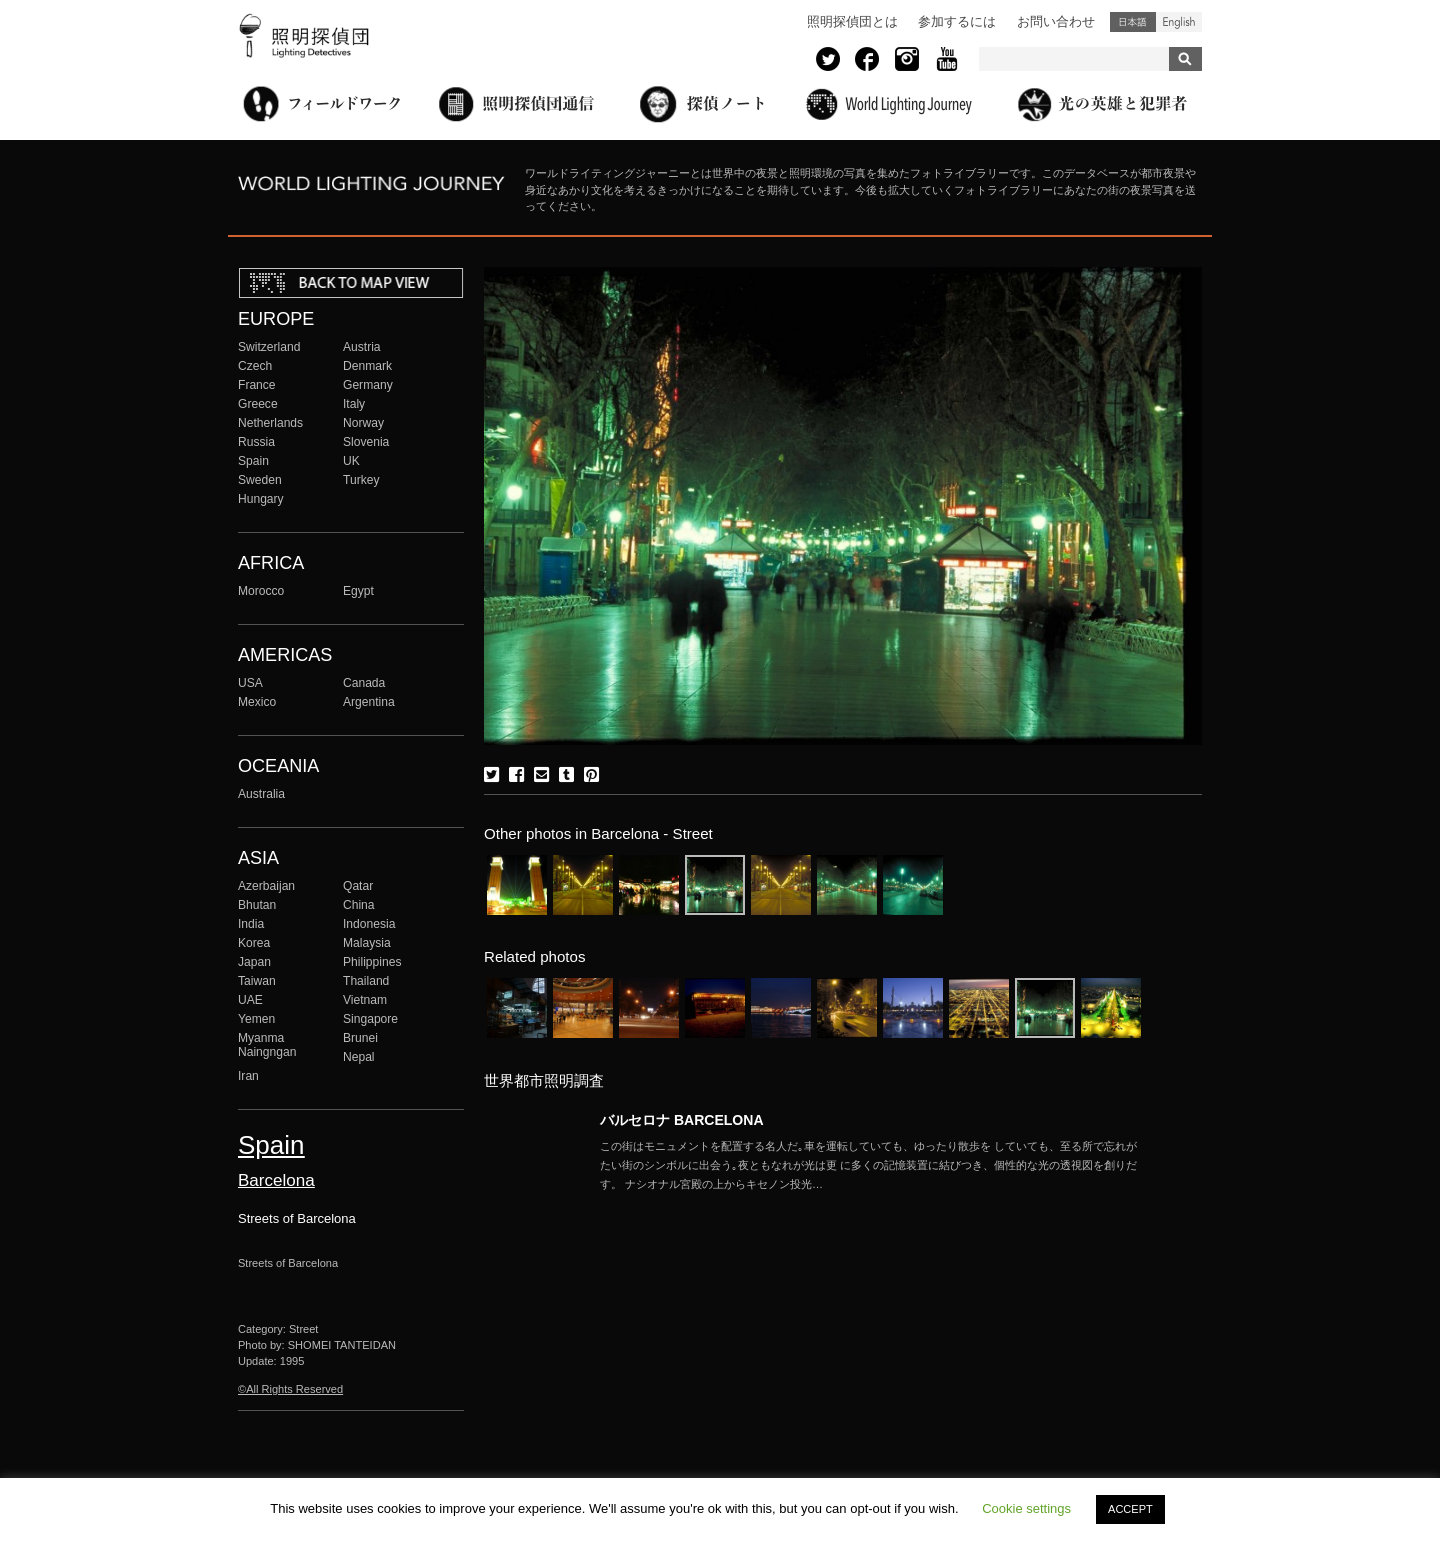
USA (250, 683)
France (257, 385)
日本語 (1133, 22)
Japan (254, 962)
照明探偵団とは (852, 21)
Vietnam (365, 1000)
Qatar (358, 886)
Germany (368, 385)
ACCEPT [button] (1130, 1509)
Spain (253, 461)
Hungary (261, 499)
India (251, 924)
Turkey (361, 480)
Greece (258, 404)
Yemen (256, 1019)
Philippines (372, 962)
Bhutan (257, 905)
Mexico (257, 702)
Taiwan (257, 981)
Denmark (367, 366)
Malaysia (367, 943)
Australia (261, 794)
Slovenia (366, 442)
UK (351, 461)
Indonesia (369, 924)
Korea (254, 943)
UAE (250, 1000)
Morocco (261, 591)
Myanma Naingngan (267, 1045)
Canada (364, 683)
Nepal (359, 1057)
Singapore (370, 1019)
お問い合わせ (1056, 21)
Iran (248, 1076)
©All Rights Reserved (290, 1389)
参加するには (957, 21)
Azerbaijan (266, 886)
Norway (363, 423)
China (359, 905)
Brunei (360, 1038)
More (870, 1165)
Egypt (358, 591)
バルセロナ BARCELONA (682, 1120)
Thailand (366, 981)
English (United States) (1179, 22)
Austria (362, 347)
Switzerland (269, 347)
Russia (256, 442)
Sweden (260, 480)
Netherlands (270, 423)
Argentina (369, 702)
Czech (255, 366)
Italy (354, 404)
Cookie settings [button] (1026, 1508)
